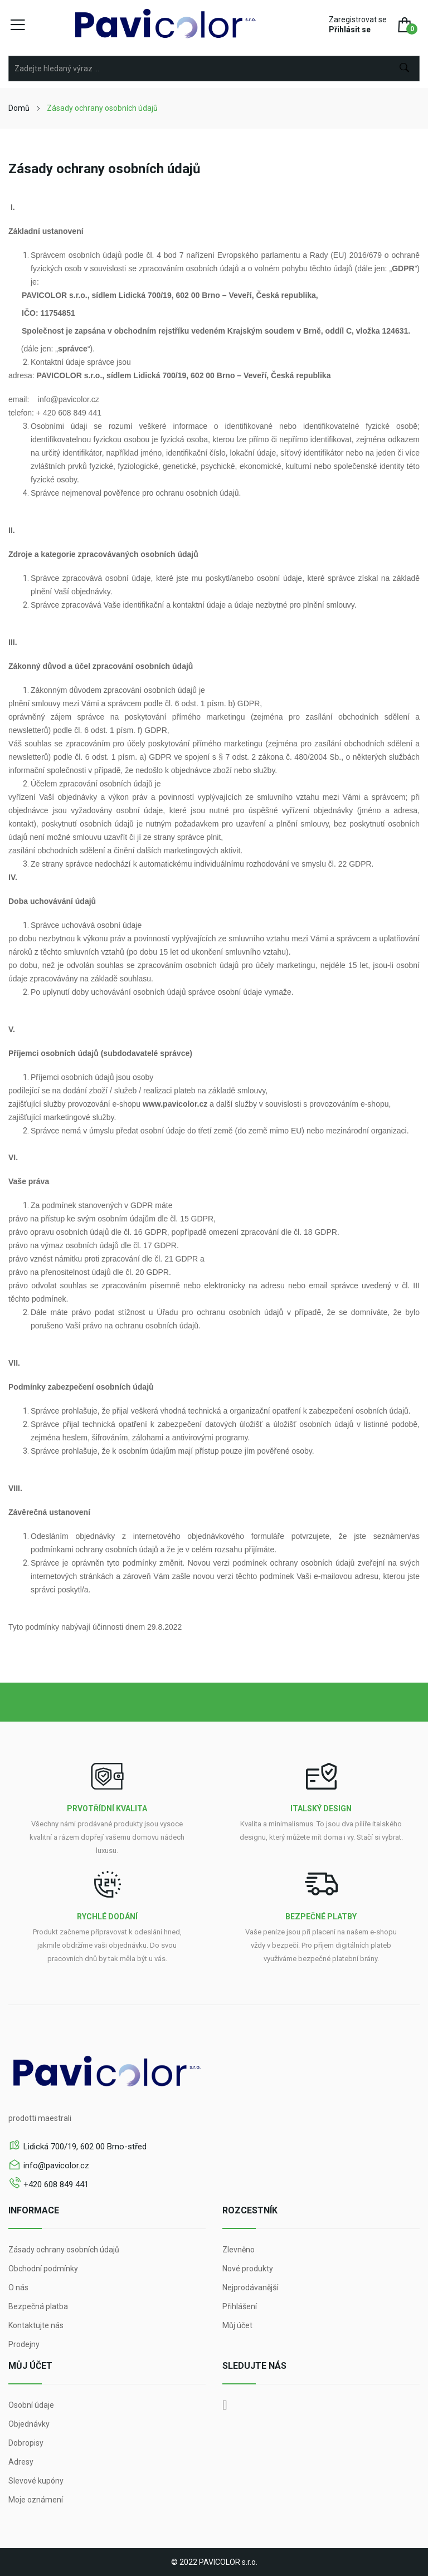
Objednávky (29, 2423)
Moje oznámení (35, 2499)
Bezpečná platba (38, 2306)
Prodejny (24, 2344)
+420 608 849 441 (56, 2184)
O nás (18, 2287)
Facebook (224, 2405)
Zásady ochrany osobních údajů (63, 2249)
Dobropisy (25, 2442)
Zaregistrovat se (358, 19)
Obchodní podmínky (43, 2268)
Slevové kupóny (36, 2480)
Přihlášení (239, 2306)
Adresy (20, 2461)
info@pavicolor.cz (56, 2165)
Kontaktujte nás (36, 2325)
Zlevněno (238, 2249)
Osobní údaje (31, 2405)
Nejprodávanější (250, 2287)
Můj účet (237, 2325)
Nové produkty (247, 2268)
